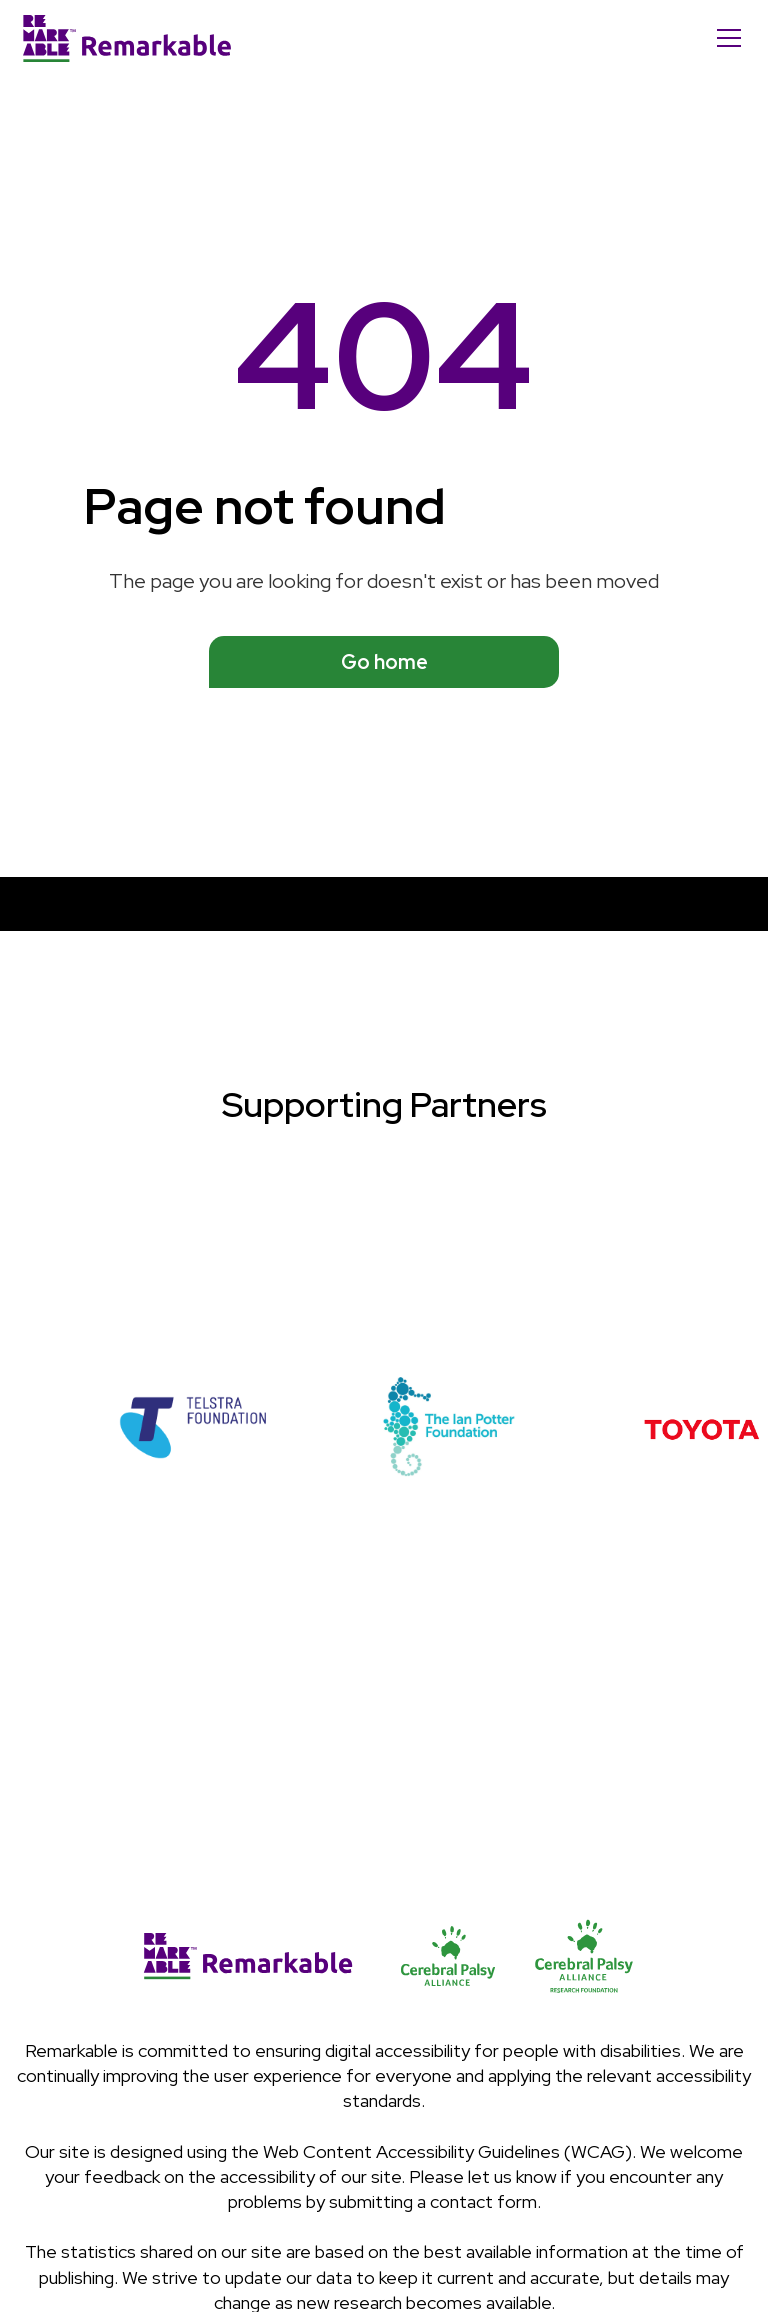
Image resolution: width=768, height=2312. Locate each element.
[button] (725, 38)
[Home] (127, 38)
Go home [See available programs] (384, 662)
